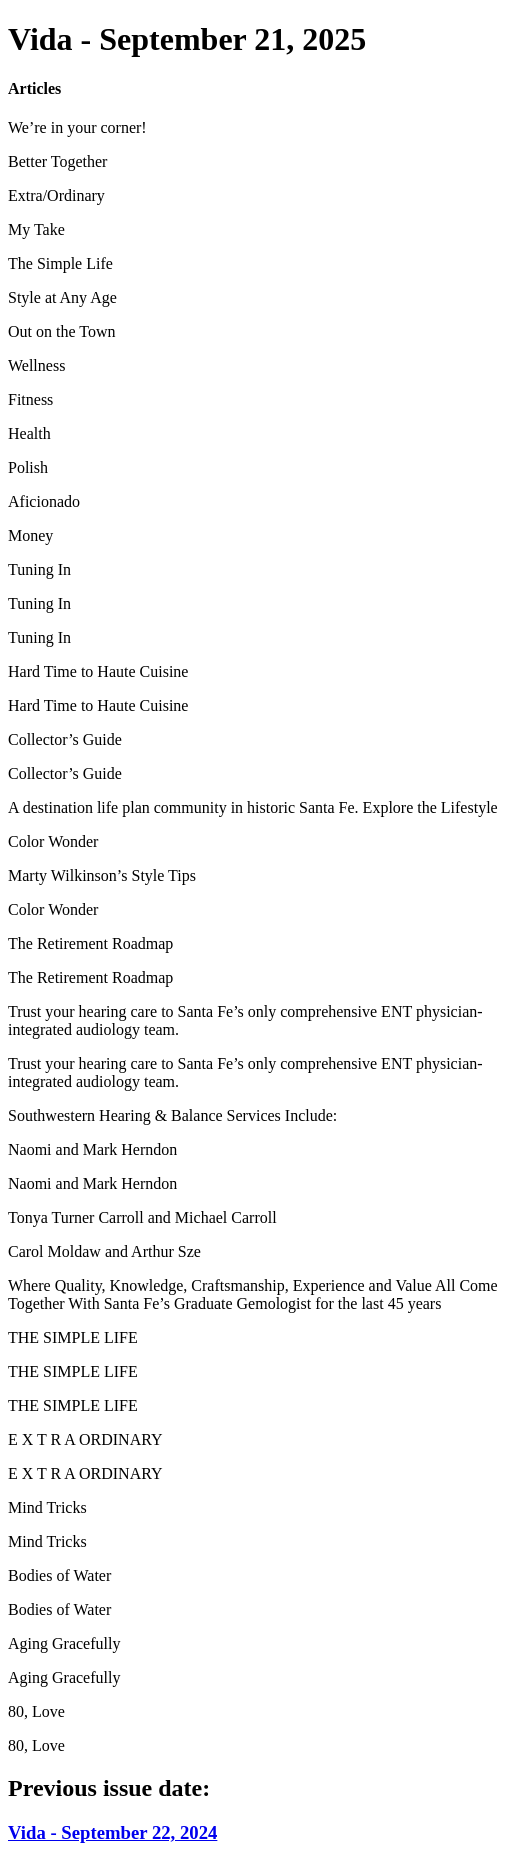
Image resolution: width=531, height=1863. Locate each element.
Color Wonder (53, 841)
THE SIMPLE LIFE (73, 1337)
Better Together (57, 161)
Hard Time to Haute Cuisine (98, 671)
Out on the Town (61, 331)
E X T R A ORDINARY (85, 1439)
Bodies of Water (59, 1575)
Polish (28, 467)
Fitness (30, 399)
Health (29, 433)
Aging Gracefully (64, 1643)
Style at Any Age (62, 297)
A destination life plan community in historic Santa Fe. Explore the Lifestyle (253, 807)
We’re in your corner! (77, 127)
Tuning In (39, 569)
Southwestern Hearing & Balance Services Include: (172, 1115)
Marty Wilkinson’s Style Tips (102, 875)
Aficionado (44, 501)
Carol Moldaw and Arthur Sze (104, 1251)
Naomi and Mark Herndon (92, 1149)
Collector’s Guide (65, 739)
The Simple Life (60, 263)
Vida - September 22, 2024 (112, 1832)
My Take (36, 229)
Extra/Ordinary (56, 195)
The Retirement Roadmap (90, 943)
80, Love (36, 1711)
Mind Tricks (47, 1507)
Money (30, 535)
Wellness (36, 365)
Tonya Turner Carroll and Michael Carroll (142, 1217)
